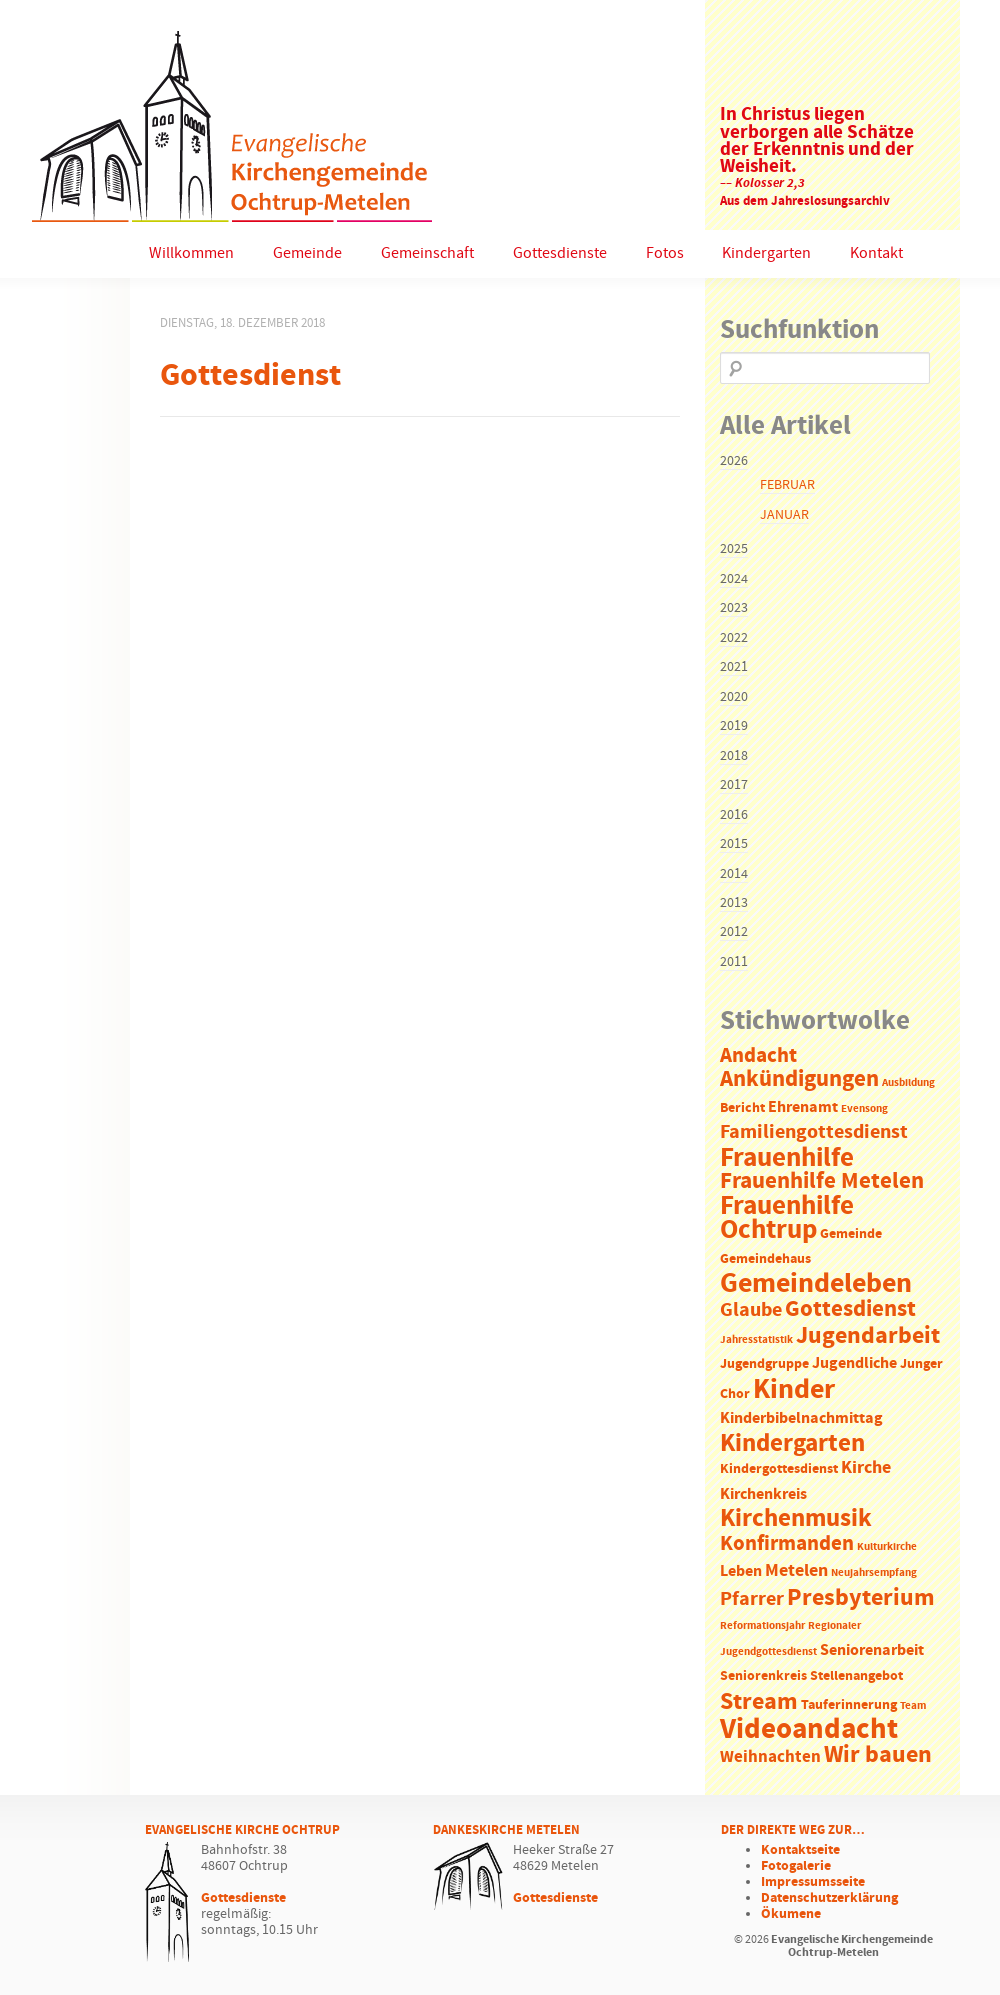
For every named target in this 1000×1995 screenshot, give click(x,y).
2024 (734, 579)
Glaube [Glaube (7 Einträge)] (751, 1310)
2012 (734, 932)
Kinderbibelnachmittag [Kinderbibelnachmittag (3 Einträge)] (801, 1418)
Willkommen (191, 253)
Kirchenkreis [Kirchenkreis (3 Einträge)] (763, 1494)
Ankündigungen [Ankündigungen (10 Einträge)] (799, 1079)
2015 (734, 844)
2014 (734, 874)
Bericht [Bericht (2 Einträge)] (742, 1108)
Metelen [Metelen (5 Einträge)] (796, 1571)
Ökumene (791, 1914)
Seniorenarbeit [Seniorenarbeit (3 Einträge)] (872, 1650)
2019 (734, 726)
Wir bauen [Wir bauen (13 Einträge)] (878, 1755)
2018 (734, 756)
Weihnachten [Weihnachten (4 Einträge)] (770, 1757)
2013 (734, 903)
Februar (787, 485)
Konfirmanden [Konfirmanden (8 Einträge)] (787, 1544)
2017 (734, 785)
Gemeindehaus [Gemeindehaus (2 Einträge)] (765, 1259)
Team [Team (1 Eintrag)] (913, 1706)
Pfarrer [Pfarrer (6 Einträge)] (752, 1599)
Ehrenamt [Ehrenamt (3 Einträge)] (803, 1107)
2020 (734, 697)
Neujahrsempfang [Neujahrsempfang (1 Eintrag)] (874, 1573)
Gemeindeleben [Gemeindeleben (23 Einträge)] (816, 1284)
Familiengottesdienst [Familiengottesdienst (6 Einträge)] (814, 1132)
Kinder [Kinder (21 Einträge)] (794, 1390)
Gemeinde (307, 253)
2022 (734, 638)
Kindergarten (766, 253)
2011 (734, 962)
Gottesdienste (560, 253)
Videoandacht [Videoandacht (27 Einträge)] (809, 1729)
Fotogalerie (796, 1866)
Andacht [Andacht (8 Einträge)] (758, 1056)
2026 (734, 461)
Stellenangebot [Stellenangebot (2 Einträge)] (856, 1676)
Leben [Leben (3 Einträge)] (741, 1571)
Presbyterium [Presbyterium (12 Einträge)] (861, 1598)
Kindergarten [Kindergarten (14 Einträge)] (792, 1444)
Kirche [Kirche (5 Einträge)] (866, 1468)
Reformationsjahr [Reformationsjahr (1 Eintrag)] (762, 1626)
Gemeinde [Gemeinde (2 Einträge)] (851, 1234)
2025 (734, 549)
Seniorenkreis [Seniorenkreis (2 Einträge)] (763, 1676)
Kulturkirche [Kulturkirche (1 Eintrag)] (887, 1547)
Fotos (665, 253)
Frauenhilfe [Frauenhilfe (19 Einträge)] (787, 1158)
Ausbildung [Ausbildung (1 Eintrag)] (908, 1083)
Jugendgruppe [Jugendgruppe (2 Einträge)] (764, 1364)
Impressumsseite (813, 1882)
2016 (734, 815)
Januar (784, 515)
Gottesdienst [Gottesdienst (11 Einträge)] (850, 1309)
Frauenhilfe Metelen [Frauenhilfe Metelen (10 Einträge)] (822, 1181)
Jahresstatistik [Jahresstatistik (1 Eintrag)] (756, 1340)
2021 (734, 667)
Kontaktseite (800, 1850)
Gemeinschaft (427, 253)
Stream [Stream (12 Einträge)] (759, 1702)
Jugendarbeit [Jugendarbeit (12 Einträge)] (868, 1336)
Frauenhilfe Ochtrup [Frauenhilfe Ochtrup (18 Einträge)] (787, 1218)
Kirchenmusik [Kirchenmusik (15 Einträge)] (796, 1519)
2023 (734, 608)
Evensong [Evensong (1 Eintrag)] (864, 1109)
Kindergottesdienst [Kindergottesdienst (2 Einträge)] (779, 1469)
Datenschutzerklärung (829, 1898)
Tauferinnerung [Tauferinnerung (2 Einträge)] (849, 1705)
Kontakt (876, 253)
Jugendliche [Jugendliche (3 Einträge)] (854, 1363)
